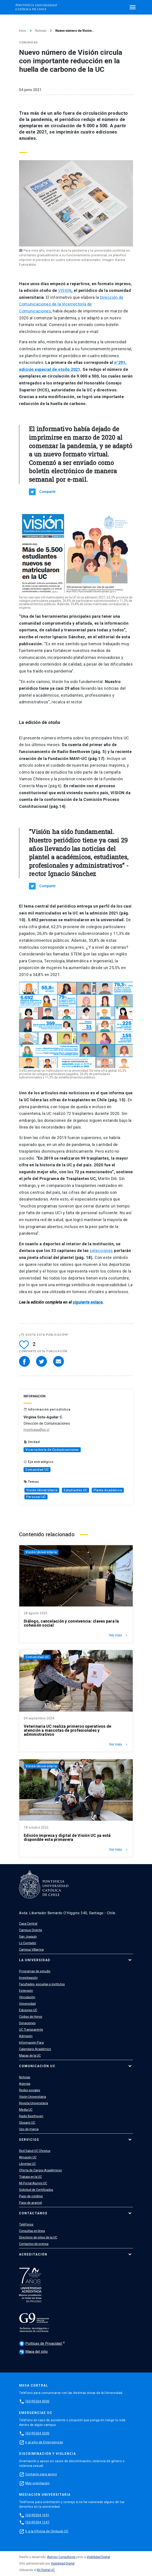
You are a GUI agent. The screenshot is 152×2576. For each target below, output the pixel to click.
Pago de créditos (31, 2196)
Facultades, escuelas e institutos (42, 1984)
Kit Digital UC (46, 2570)
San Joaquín (28, 1936)
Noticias (40, 30)
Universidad (27, 2003)
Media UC (26, 2109)
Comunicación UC (37, 2066)
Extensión (26, 1990)
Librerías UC (27, 2164)
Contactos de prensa (33, 2244)
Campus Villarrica (31, 1949)
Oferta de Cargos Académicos (40, 2170)
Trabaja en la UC (30, 2177)
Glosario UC (27, 2122)
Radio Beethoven (31, 2116)
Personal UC (36, 1497)
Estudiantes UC (75, 1490)
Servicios (29, 2139)
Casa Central (28, 1923)
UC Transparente (31, 2029)
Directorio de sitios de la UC (38, 2237)
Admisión (26, 2036)
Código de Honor (30, 2016)
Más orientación (37, 2483)
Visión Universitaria (41, 1490)
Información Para (31, 2042)
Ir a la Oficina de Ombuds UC (46, 2531)
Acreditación (33, 2254)
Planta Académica (107, 1490)
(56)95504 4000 (37, 2401)
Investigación (28, 1978)
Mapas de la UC (30, 2055)
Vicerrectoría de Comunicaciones (52, 1449)
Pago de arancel (30, 2203)
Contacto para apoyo (41, 2474)
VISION (65, 290)
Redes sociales (29, 2090)
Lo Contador (27, 1943)
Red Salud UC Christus (34, 2151)
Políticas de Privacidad (41, 2343)
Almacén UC (28, 2157)
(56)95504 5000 (37, 2433)
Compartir (47, 492)
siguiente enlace (87, 1302)
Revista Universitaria (33, 2103)
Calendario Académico (35, 2049)
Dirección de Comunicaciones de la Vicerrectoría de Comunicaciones (71, 304)
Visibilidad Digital (98, 2557)
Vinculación (27, 1997)
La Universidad (34, 1960)
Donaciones (27, 2023)
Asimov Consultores (61, 2557)
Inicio (22, 30)
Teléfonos (26, 2224)
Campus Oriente (30, 1930)
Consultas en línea (32, 2231)
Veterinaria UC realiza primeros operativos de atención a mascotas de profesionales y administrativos (67, 1730)
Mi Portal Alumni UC (33, 2183)
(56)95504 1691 (37, 2515)
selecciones (101, 1250)
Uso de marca (29, 2129)
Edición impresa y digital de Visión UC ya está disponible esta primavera (67, 1837)
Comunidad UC (37, 1469)
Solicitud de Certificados (36, 2190)
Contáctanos (33, 2213)
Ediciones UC (28, 2010)
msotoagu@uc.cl (36, 1430)
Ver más (118, 1635)
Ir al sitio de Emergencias (44, 2442)
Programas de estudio (34, 1971)
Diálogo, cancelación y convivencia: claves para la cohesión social (71, 1623)
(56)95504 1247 (37, 2522)
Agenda (24, 2084)
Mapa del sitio (33, 2351)
